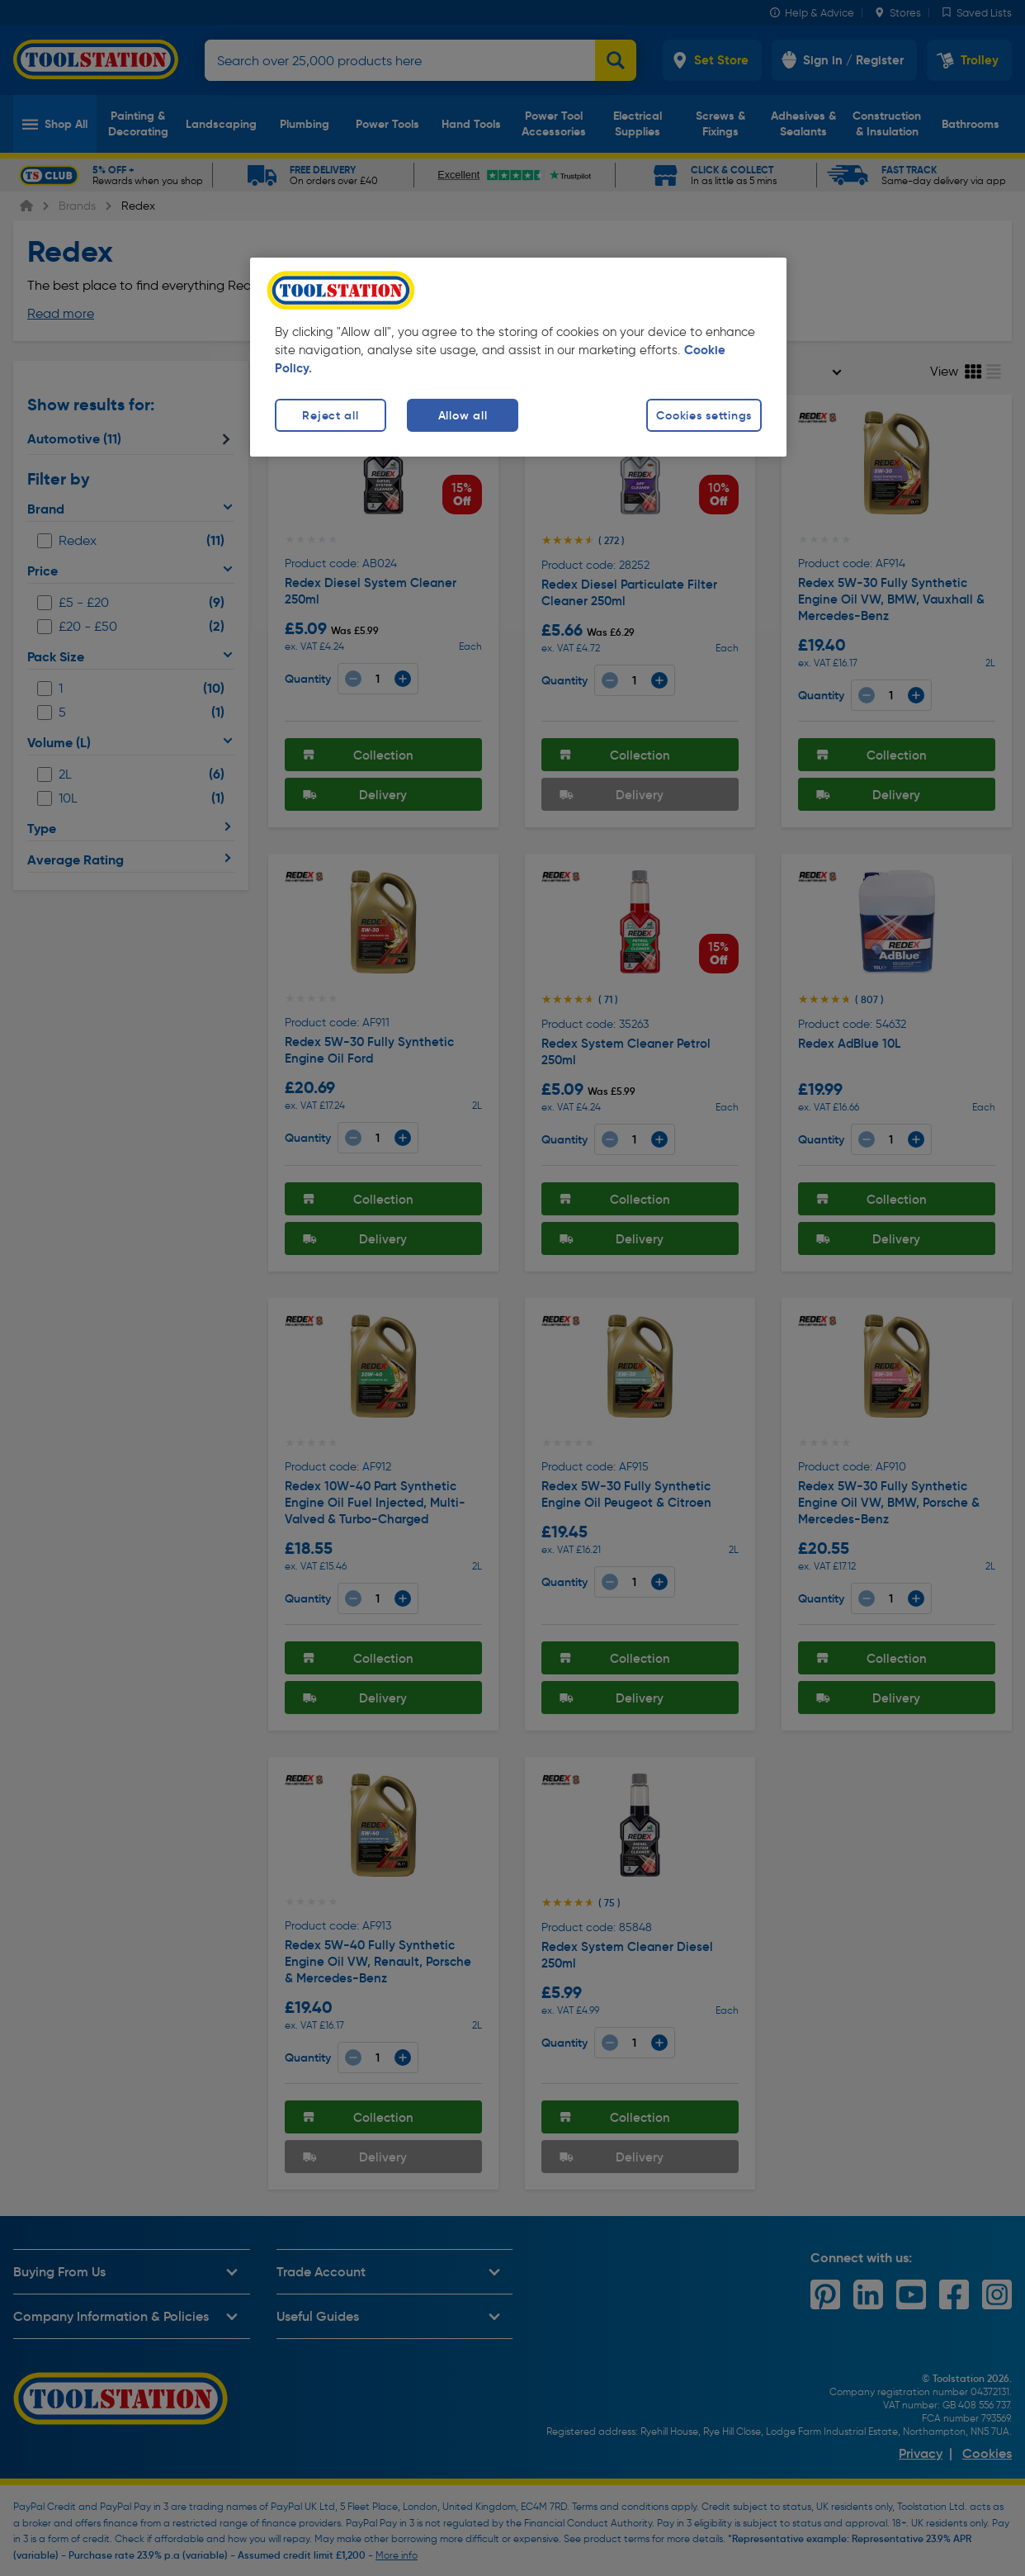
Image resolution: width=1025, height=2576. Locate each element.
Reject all (330, 415)
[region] (518, 357)
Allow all (462, 415)
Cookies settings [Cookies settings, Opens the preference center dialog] (704, 415)
